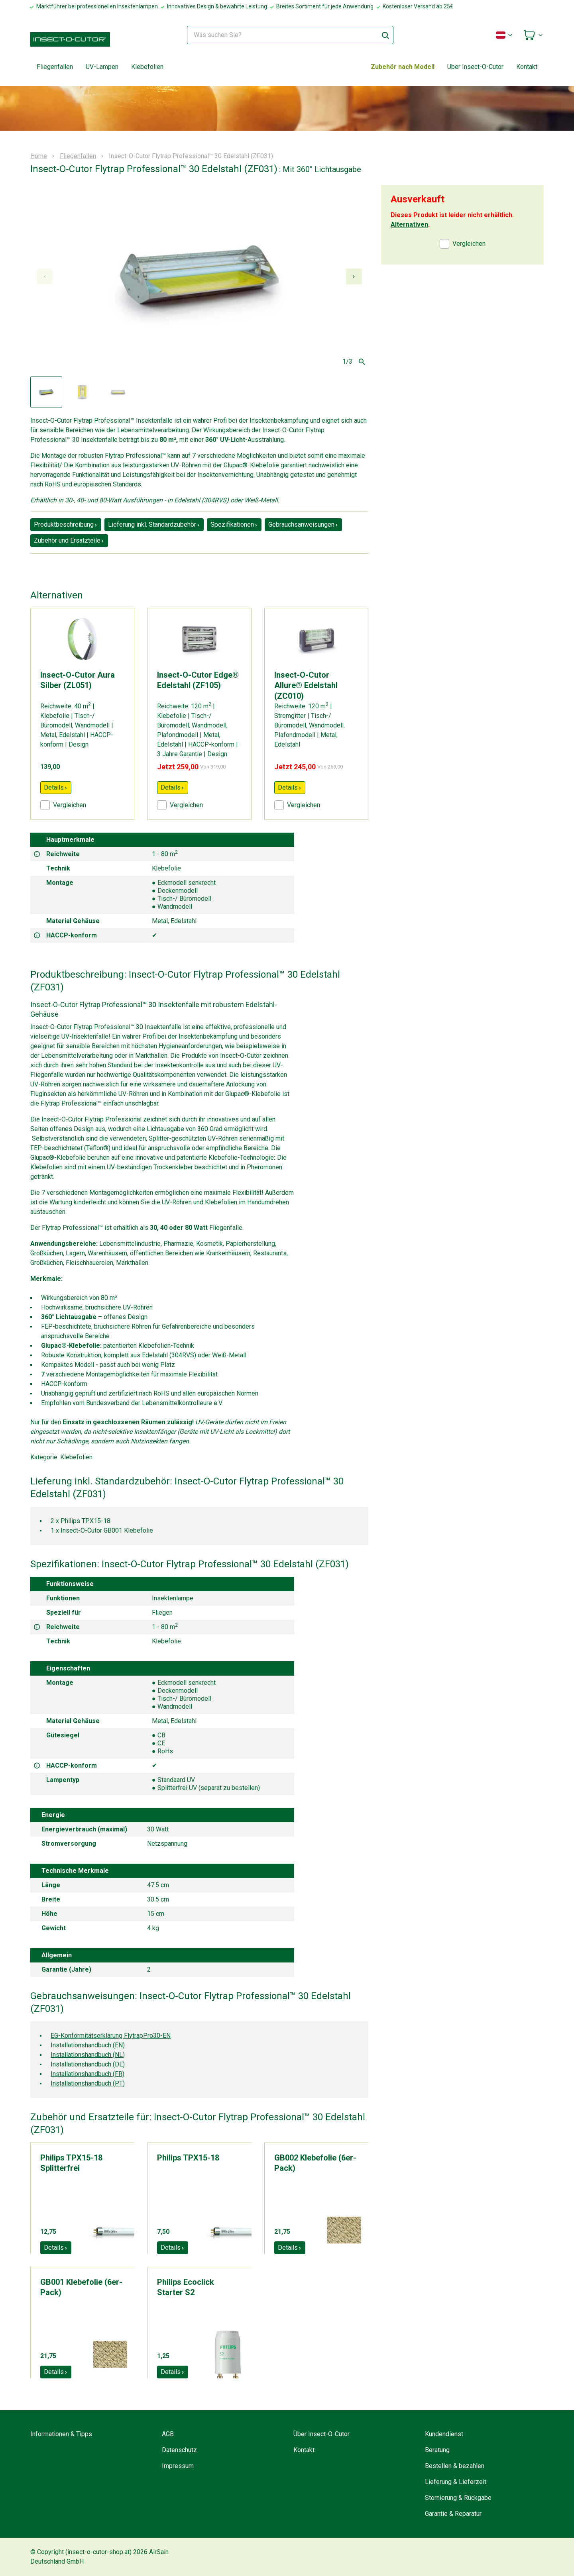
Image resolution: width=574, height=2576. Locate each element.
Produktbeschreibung (66, 524)
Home (38, 156)
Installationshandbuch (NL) (88, 2054)
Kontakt (526, 67)
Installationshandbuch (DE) (88, 2064)
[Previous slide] (45, 276)
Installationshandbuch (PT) (88, 2083)
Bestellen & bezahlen (454, 2466)
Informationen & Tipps (61, 2434)
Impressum (178, 2466)
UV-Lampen (102, 67)
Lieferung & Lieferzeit (455, 2482)
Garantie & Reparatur (453, 2513)
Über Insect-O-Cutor (321, 2434)
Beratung (437, 2450)
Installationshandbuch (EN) (88, 2045)
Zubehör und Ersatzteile (69, 540)
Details (56, 787)
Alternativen (409, 224)
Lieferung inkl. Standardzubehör (154, 524)
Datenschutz (179, 2450)
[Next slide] (354, 276)
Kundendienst (444, 2434)
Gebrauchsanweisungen (303, 524)
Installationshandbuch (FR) (87, 2074)
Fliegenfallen (55, 67)
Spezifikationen (234, 524)
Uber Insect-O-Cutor (475, 67)
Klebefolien (147, 67)
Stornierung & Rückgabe (458, 2498)
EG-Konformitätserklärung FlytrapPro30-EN (111, 2035)
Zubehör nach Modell (402, 67)
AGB (168, 2434)
